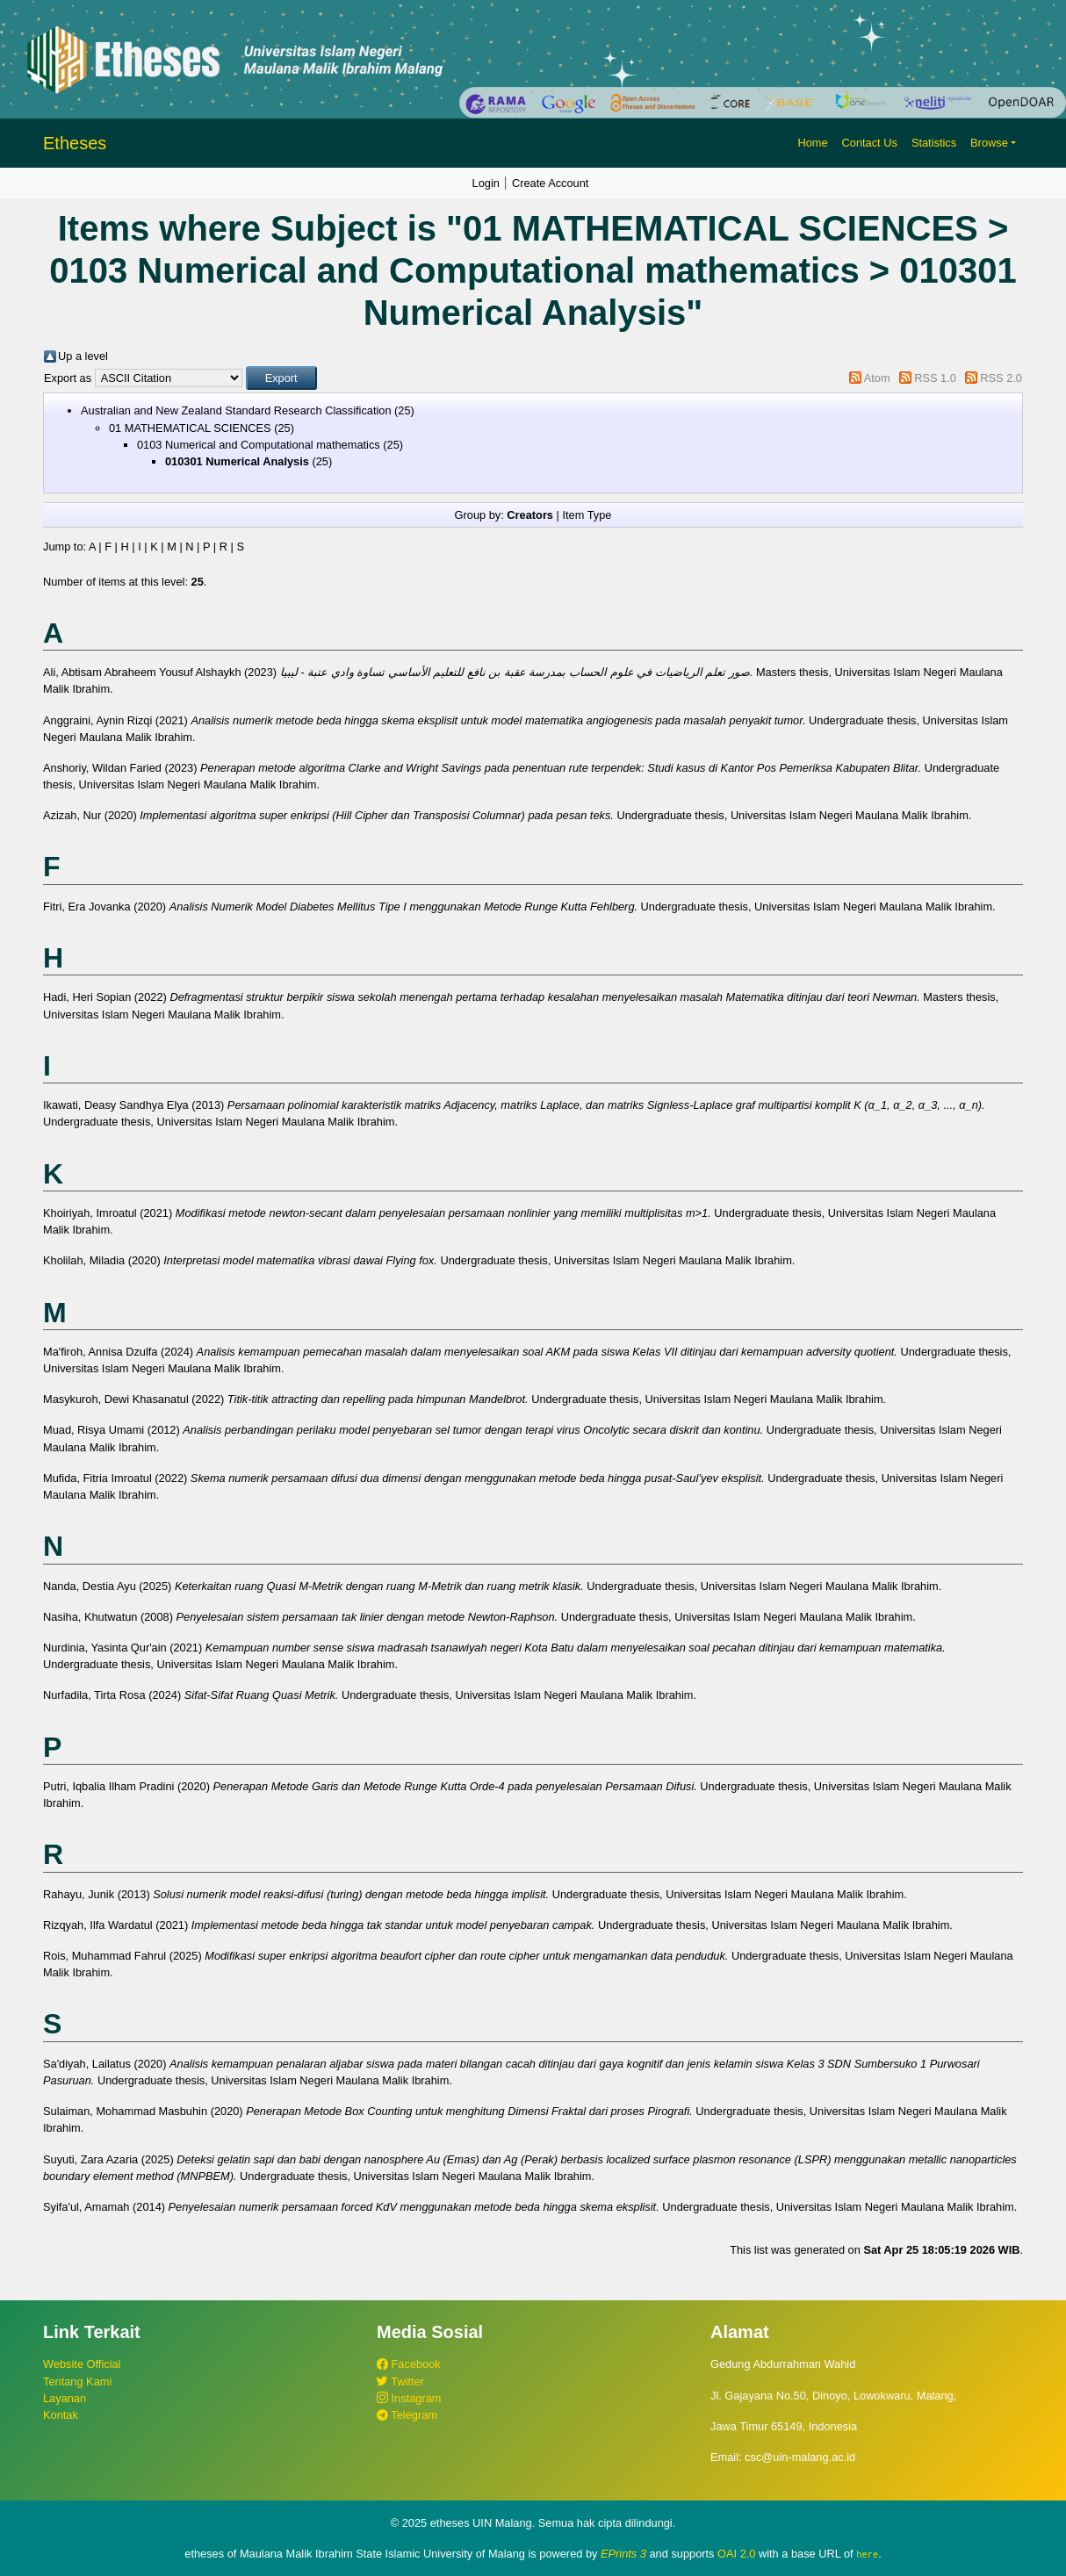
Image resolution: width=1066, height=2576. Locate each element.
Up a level (83, 356)
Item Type (586, 515)
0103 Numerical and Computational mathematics (258, 444)
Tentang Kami (77, 2381)
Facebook (409, 2364)
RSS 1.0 (935, 378)
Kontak (60, 2414)
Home (812, 142)
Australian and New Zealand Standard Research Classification (236, 410)
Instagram (409, 2398)
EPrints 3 (623, 2553)
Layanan (64, 2398)
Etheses (74, 143)
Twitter (400, 2381)
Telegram (407, 2414)
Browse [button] (989, 142)
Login (486, 183)
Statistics (933, 142)
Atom (877, 378)
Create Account (550, 183)
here (867, 2554)
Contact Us (869, 142)
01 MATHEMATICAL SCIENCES (190, 428)
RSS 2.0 (1001, 378)
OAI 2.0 (736, 2553)
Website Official (81, 2364)
